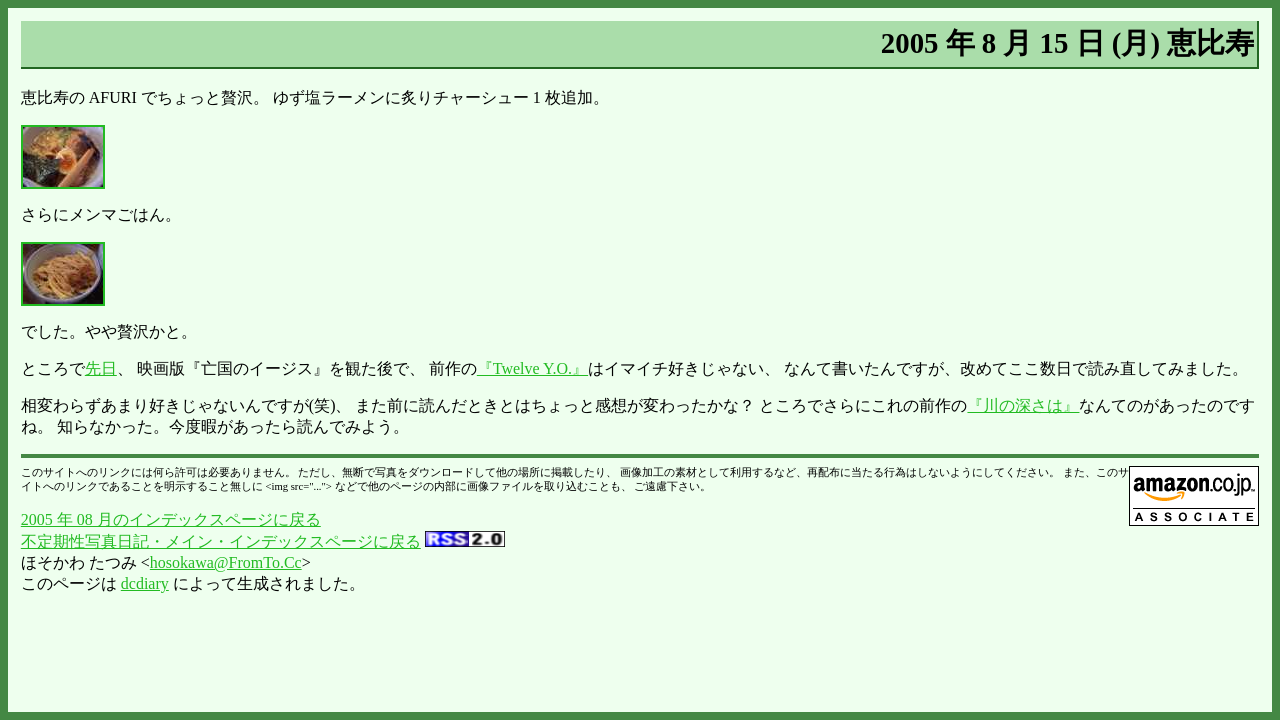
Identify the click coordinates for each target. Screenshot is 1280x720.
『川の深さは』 (1023, 405)
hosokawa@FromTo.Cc (226, 562)
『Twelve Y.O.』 (532, 368)
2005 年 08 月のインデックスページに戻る (171, 519)
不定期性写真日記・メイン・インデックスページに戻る (221, 541)
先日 (101, 368)
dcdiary (145, 583)
